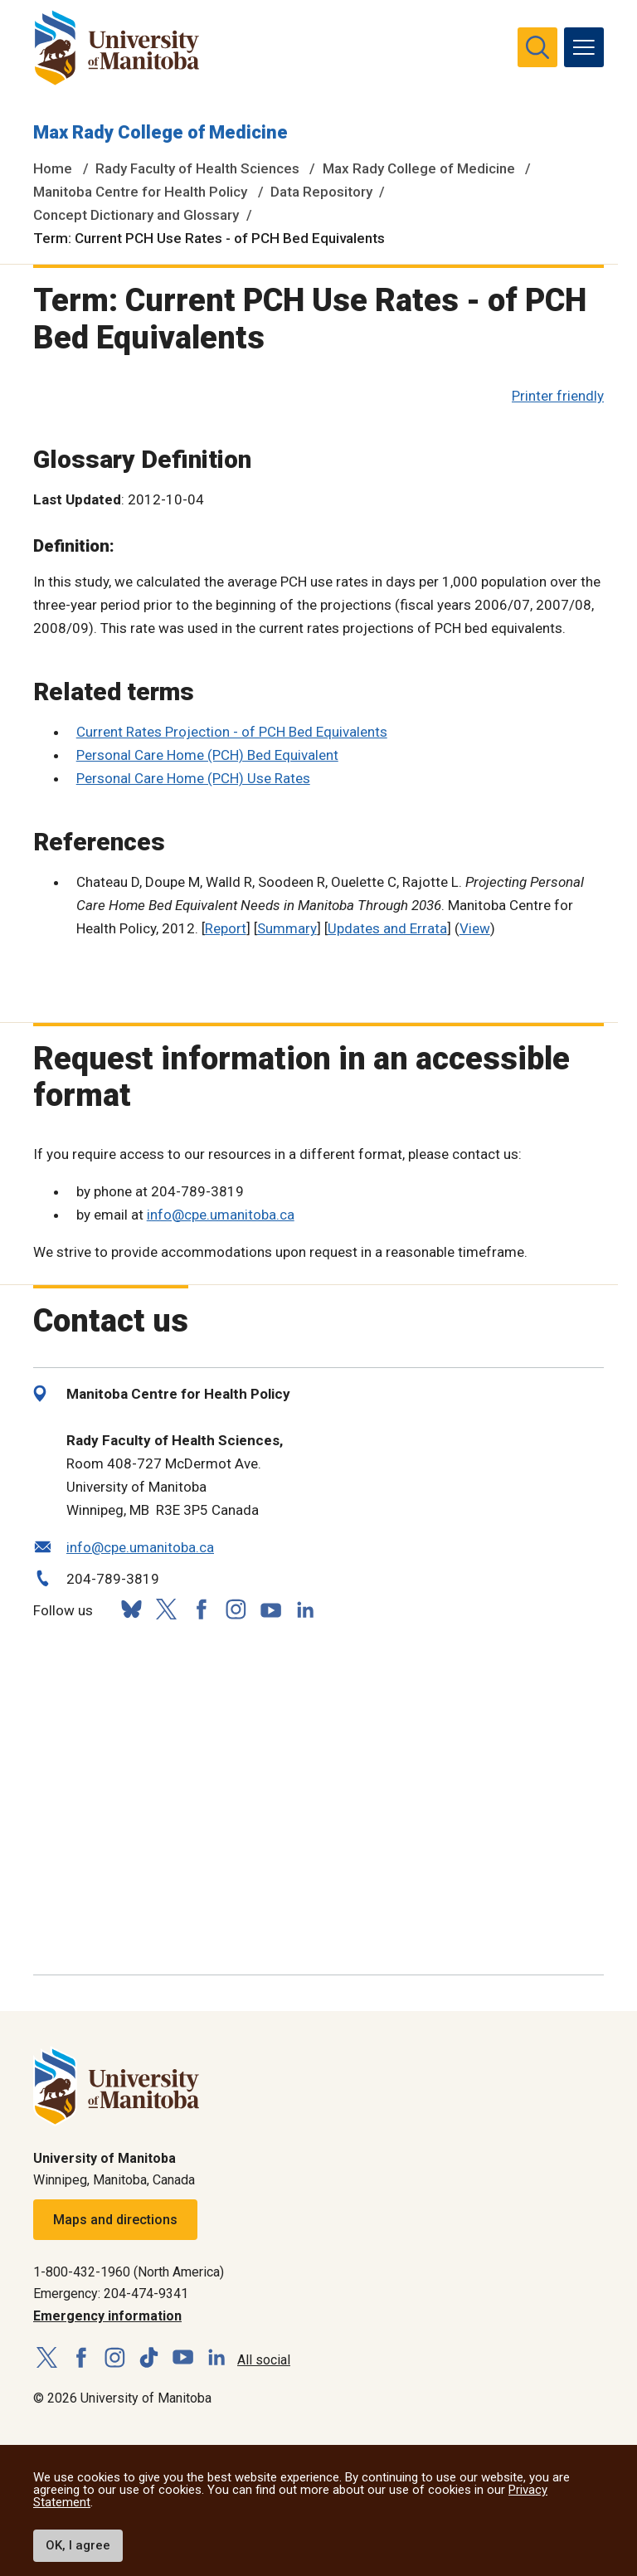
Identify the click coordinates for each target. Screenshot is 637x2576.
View (475, 928)
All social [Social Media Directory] (263, 2360)
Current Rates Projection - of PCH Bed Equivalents (231, 731)
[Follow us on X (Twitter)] (166, 1610)
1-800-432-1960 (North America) (128, 2272)
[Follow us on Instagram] (235, 1610)
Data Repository (321, 191)
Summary (287, 928)
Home (52, 168)
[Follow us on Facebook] (201, 1610)
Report (225, 928)
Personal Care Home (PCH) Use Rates (193, 778)
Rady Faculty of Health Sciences (197, 168)
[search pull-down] (537, 47)
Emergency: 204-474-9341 (110, 2293)
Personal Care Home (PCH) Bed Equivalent (207, 755)
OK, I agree (78, 2545)
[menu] (584, 47)
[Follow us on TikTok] (149, 2358)
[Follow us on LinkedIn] (305, 1607)
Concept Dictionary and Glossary (136, 215)
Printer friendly (558, 395)
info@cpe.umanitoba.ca (220, 1214)
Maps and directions (115, 2220)
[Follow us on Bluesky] (131, 1610)
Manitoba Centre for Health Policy (140, 191)
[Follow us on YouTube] (270, 1607)
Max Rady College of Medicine (160, 132)
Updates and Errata (387, 928)
